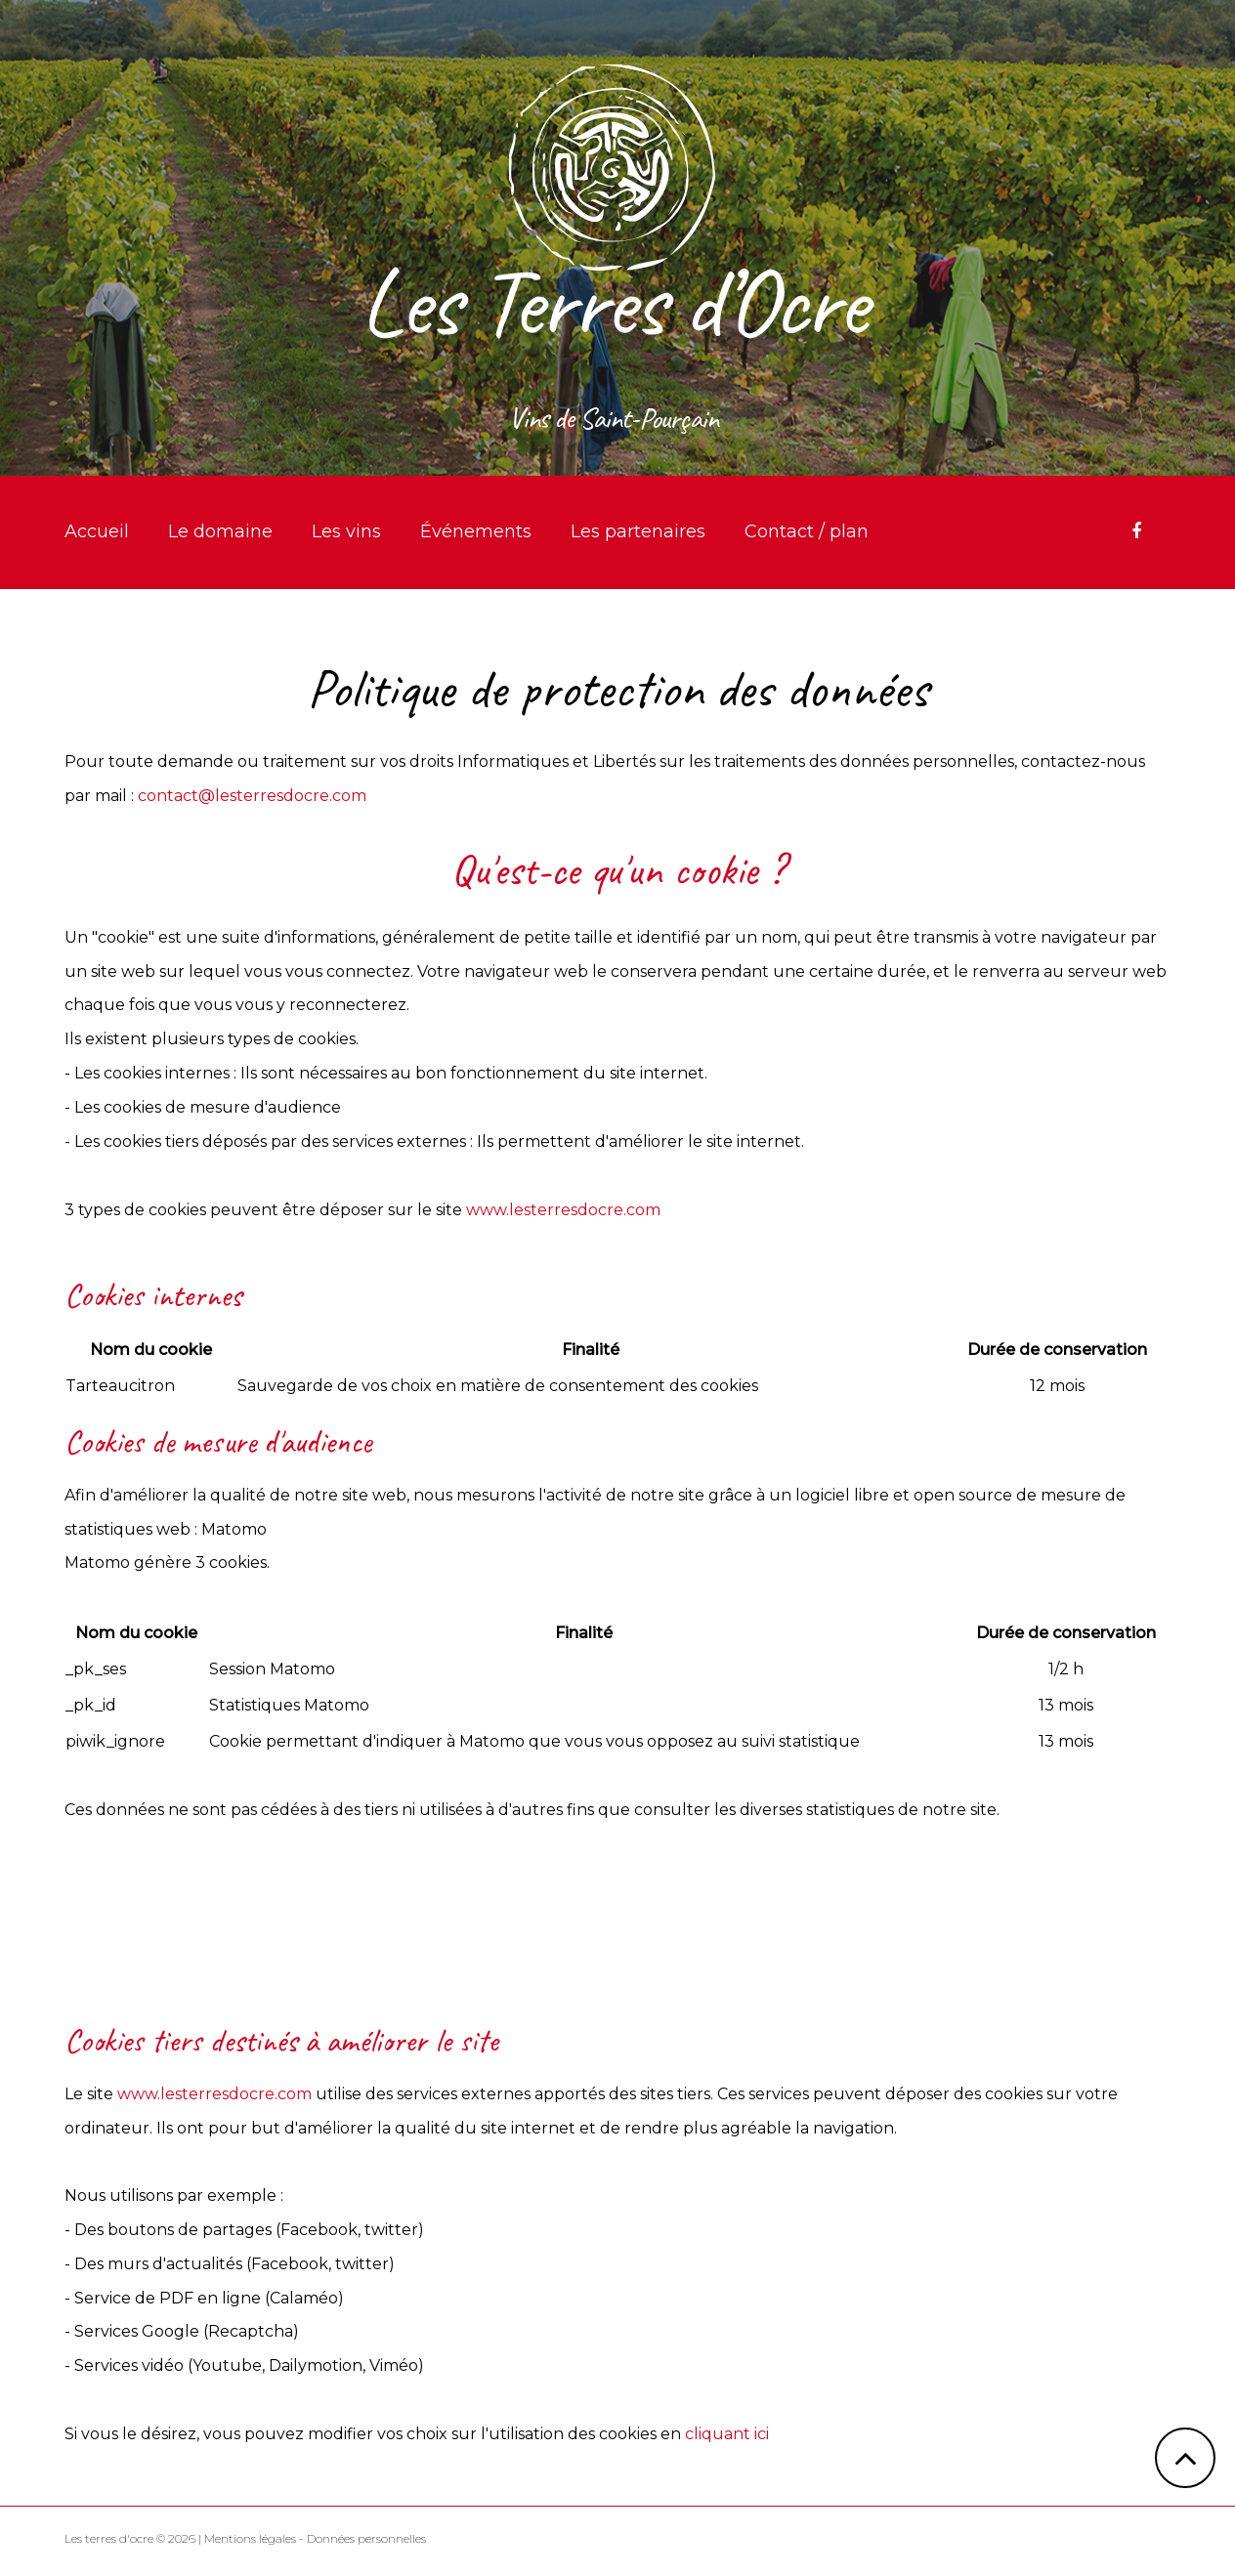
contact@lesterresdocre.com (252, 795)
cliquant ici (727, 2434)
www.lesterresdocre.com (563, 1210)
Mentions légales (250, 2538)
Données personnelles (366, 2538)
